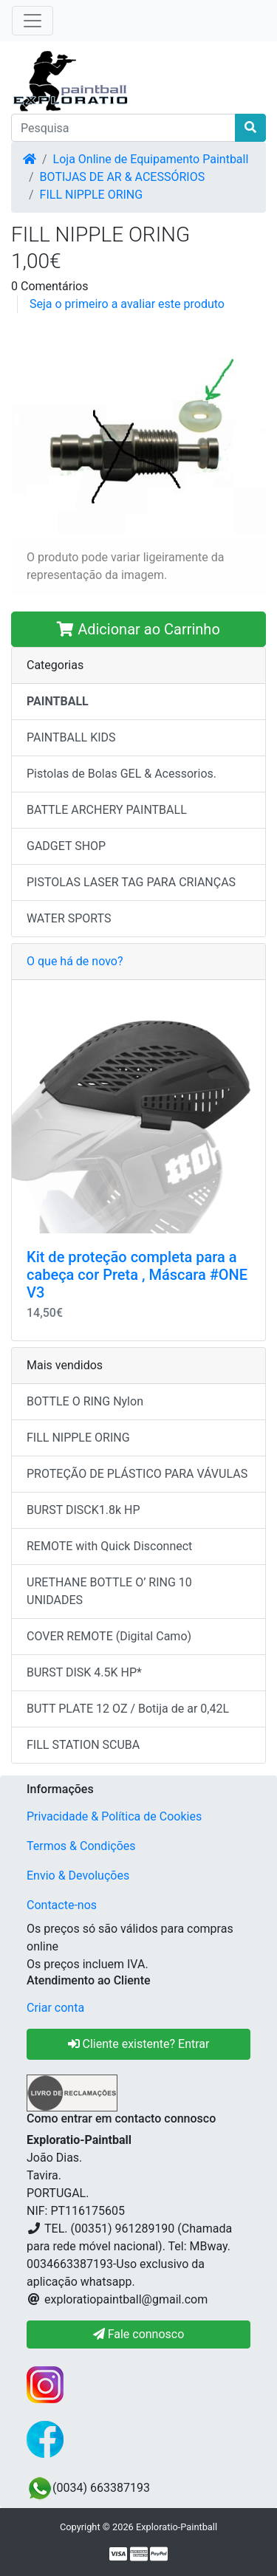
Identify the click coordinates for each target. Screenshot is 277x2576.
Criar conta (55, 2008)
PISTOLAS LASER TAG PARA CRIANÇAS (131, 882)
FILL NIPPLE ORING (91, 195)
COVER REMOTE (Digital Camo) (109, 1636)
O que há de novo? (75, 961)
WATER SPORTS (69, 918)
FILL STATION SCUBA (83, 1745)
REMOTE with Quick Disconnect (109, 1546)
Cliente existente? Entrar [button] (139, 2044)
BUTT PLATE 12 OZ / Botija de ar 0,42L (128, 1709)
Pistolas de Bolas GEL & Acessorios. (121, 774)
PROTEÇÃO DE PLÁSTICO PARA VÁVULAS (137, 1474)
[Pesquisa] (123, 128)
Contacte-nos (62, 1905)
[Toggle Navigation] (32, 20)
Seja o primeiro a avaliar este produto (127, 304)
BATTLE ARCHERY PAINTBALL (107, 810)
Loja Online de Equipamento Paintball (151, 159)
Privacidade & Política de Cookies (114, 1816)
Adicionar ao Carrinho (138, 629)
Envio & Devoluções (78, 1875)
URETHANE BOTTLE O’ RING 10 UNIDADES (109, 1591)
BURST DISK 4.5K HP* (84, 1672)
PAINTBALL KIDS (71, 737)
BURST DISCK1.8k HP (83, 1510)
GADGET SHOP (66, 846)
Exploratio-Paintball (176, 2526)
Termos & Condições (81, 1846)
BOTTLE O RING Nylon (85, 1401)
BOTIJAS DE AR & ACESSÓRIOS (122, 177)
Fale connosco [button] (139, 2334)
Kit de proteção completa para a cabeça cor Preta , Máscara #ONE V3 (137, 1274)
